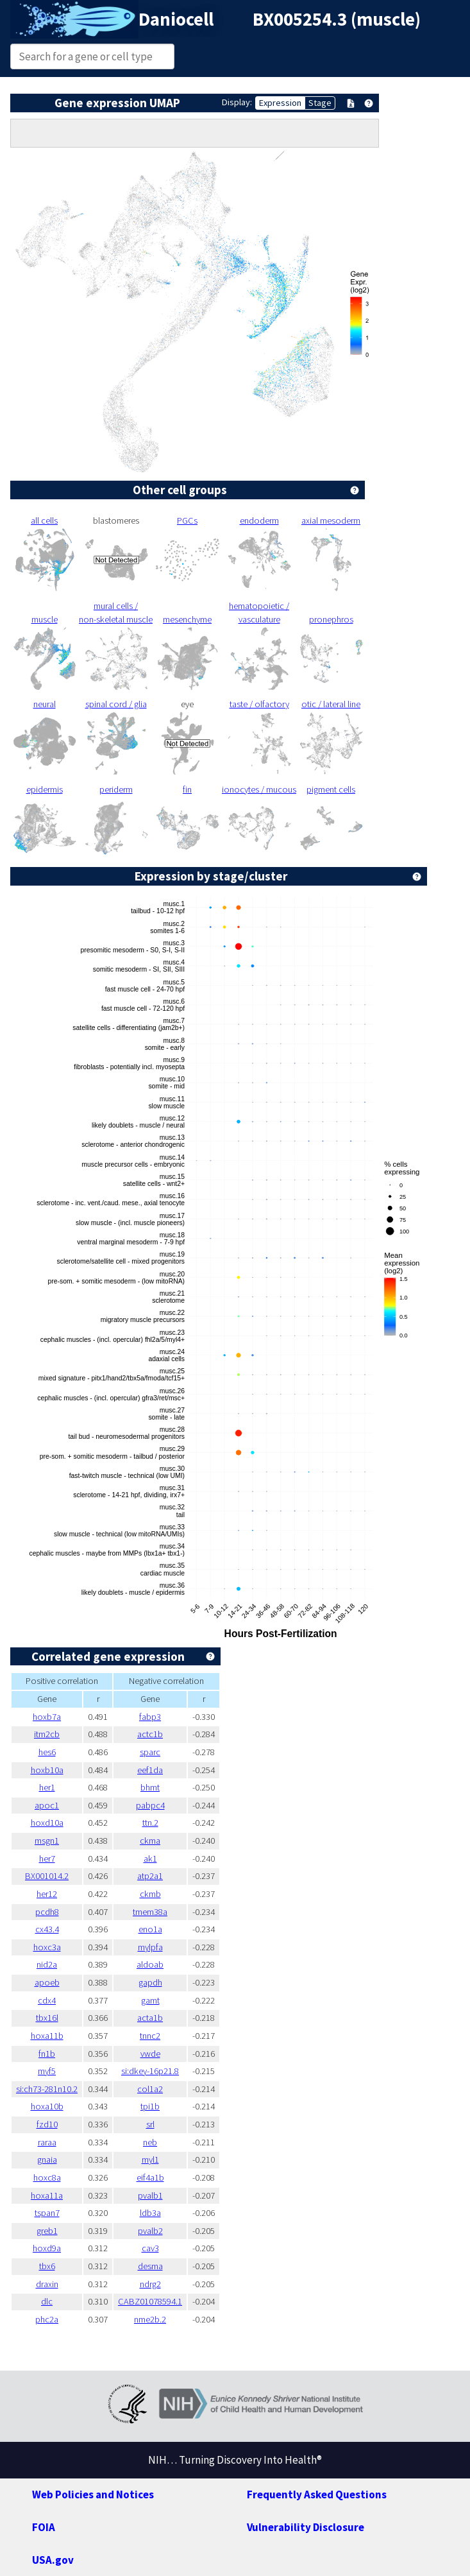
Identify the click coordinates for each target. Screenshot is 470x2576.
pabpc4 (150, 1805)
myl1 (150, 2159)
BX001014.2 (47, 1876)
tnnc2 (150, 2035)
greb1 (47, 2231)
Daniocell (176, 19)
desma (150, 2266)
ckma (150, 1840)
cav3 (150, 2248)
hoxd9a (47, 2248)
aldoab (150, 1964)
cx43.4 (47, 1929)
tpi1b (150, 2106)
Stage (320, 102)
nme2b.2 (150, 2319)
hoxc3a (47, 1947)
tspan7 (47, 2213)
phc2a (46, 2319)
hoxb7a (47, 1716)
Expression (280, 102)
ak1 (150, 1858)
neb (150, 2142)
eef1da (150, 1770)
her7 (47, 1858)
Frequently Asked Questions (317, 2494)
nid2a (47, 1964)
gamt (150, 2000)
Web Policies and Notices (93, 2494)
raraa (47, 2142)
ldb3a (150, 2213)
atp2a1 (150, 1876)
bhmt (150, 1787)
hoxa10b (47, 2106)
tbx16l (47, 2017)
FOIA (43, 2527)
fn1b (46, 2053)
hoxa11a (47, 2195)
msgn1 (47, 1840)
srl (150, 2124)
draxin (47, 2284)
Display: (237, 102)
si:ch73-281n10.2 (47, 2089)
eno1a (150, 1929)
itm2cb (47, 1734)
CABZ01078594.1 (150, 2301)
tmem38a (150, 1912)
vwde (150, 2053)
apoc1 (47, 1805)
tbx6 (47, 2266)
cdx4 (47, 2000)
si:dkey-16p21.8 (150, 2071)
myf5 (47, 2071)
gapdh (150, 1982)
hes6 (47, 1752)
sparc (150, 1752)
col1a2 (150, 2089)
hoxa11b (47, 2035)
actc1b (150, 1734)
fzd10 (47, 2124)
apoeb (47, 1982)
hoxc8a (47, 2177)
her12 (47, 1894)
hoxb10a (47, 1770)
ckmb (150, 1894)
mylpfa (150, 1947)
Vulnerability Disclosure (305, 2527)
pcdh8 (47, 1912)
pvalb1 (150, 2195)
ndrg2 (150, 2284)
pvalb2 (150, 2231)
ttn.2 (150, 1822)
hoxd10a (47, 1822)
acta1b (150, 2017)
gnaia (47, 2159)
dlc (47, 2301)
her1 (47, 1787)
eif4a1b (150, 2177)
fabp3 (150, 1716)
